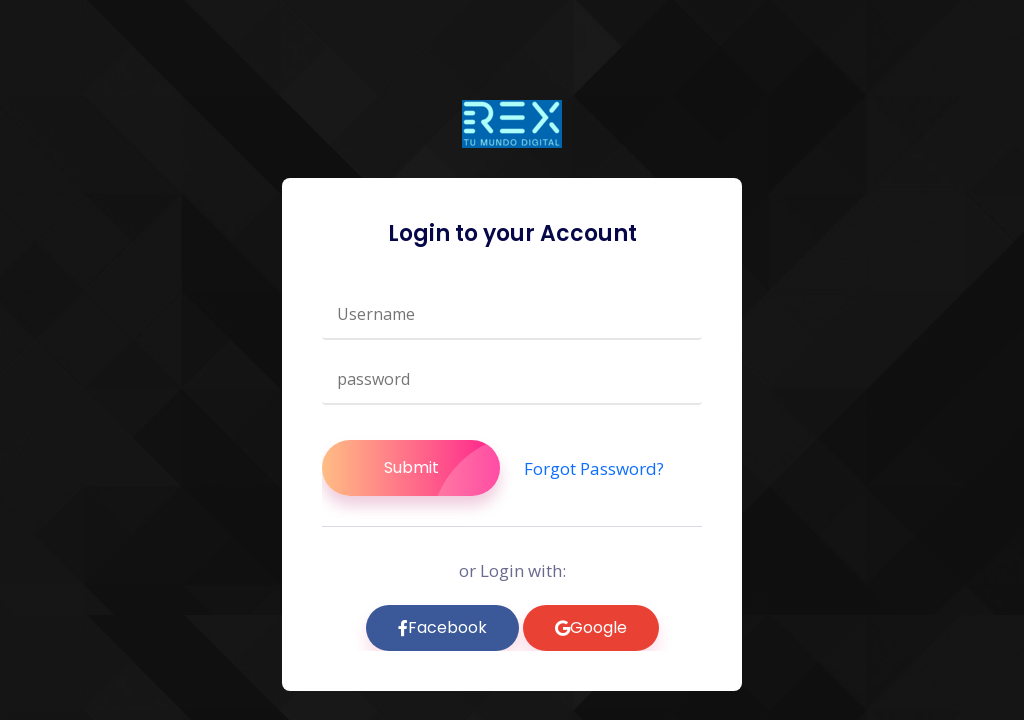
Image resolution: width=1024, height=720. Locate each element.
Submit (442, 468)
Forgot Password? (594, 468)
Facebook (442, 627)
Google (591, 627)
